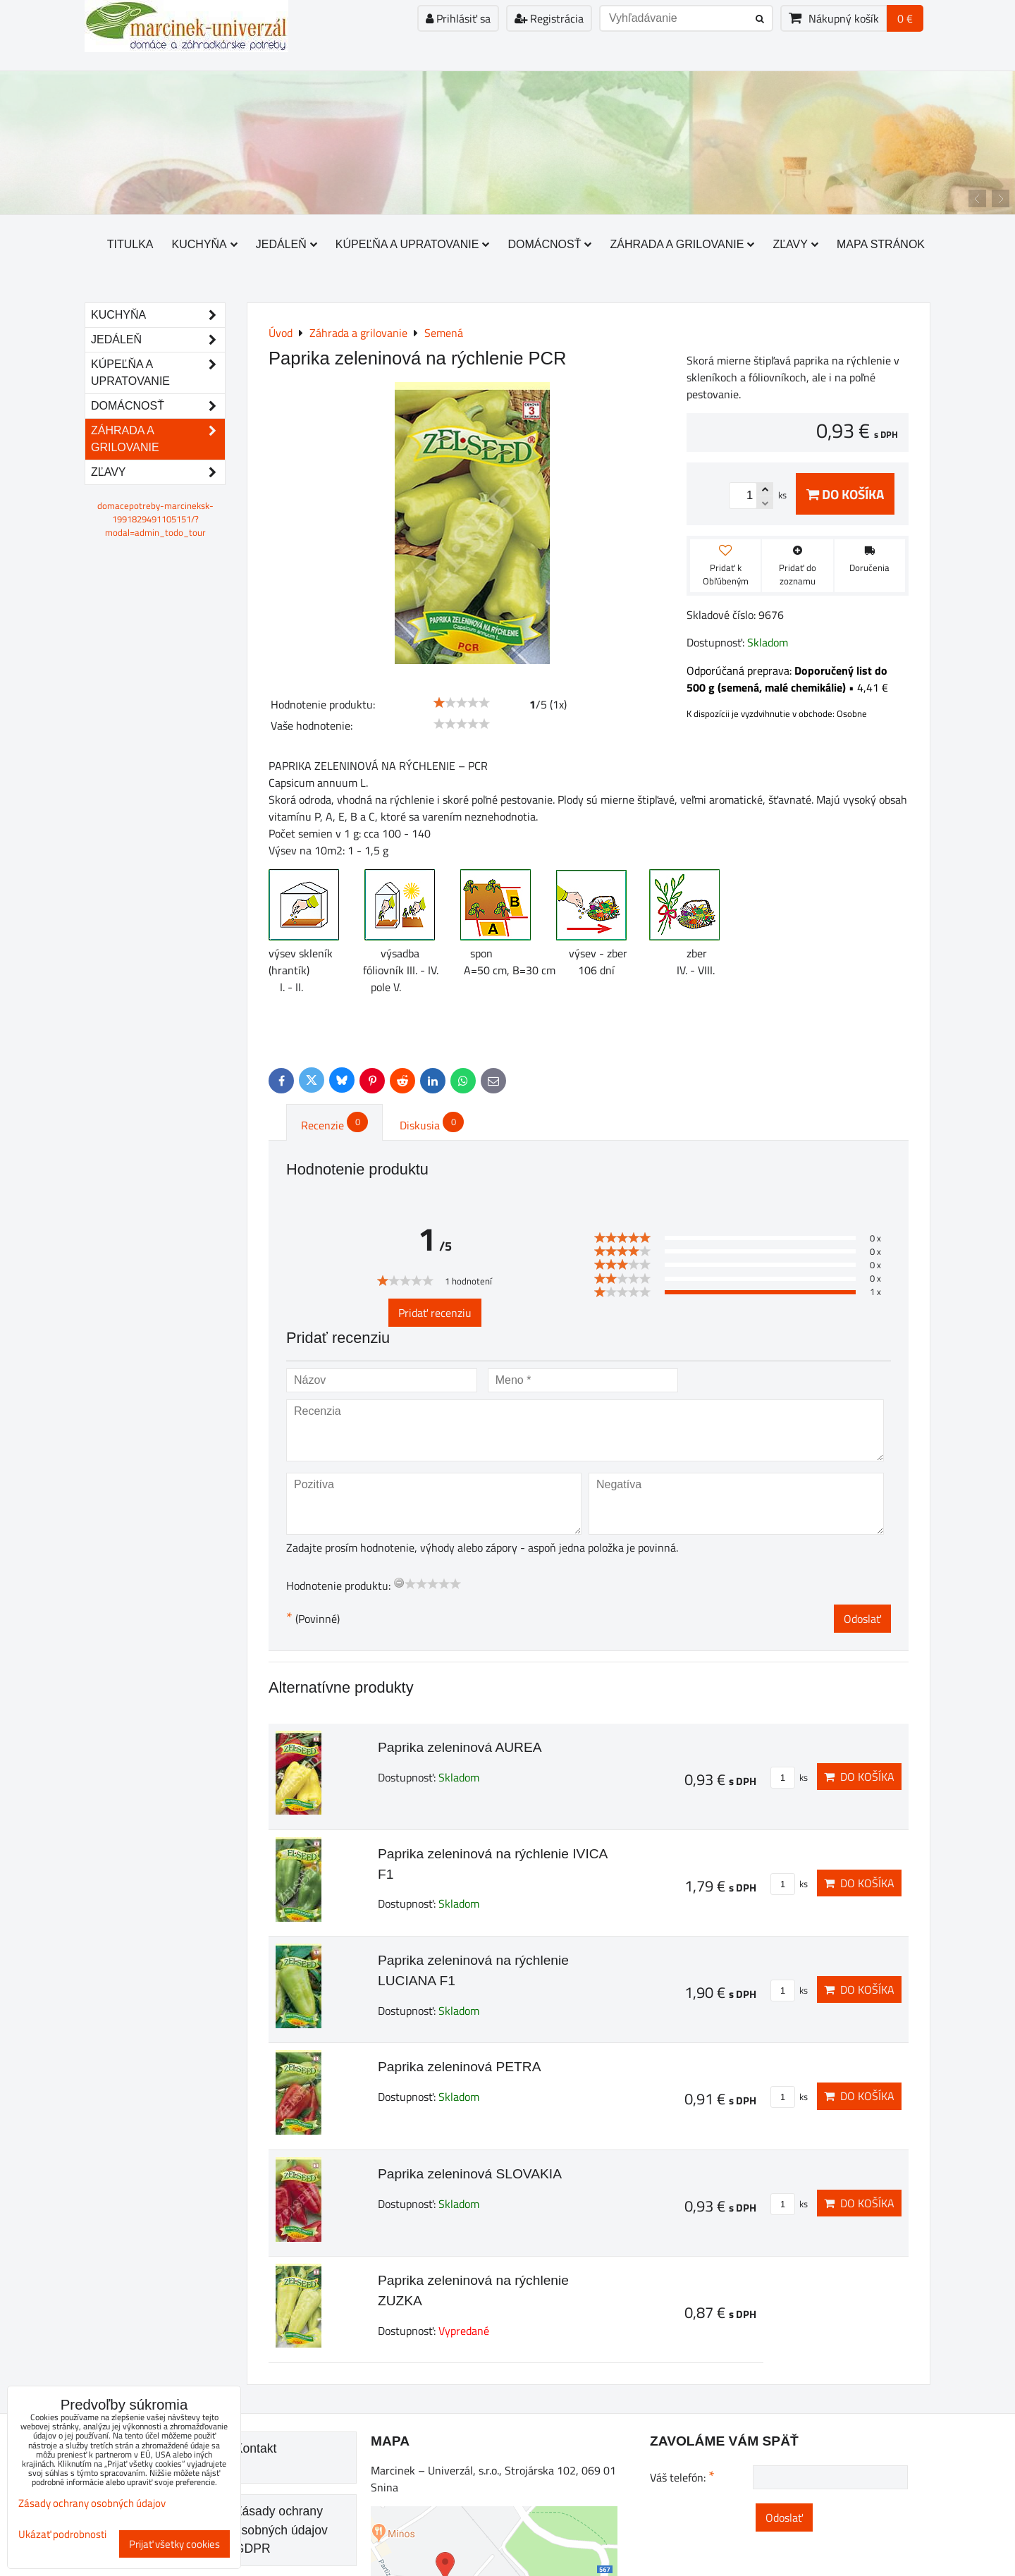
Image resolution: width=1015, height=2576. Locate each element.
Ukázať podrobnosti (62, 2535)
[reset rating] (399, 1582)
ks (789, 1777)
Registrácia (549, 18)
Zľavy (795, 244)
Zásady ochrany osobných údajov (92, 2503)
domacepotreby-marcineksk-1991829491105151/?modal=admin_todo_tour (155, 518)
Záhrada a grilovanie (682, 244)
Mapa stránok (881, 244)
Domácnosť (549, 244)
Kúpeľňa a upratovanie (413, 244)
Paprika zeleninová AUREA (460, 1747)
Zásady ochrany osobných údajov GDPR (281, 2530)
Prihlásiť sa (458, 18)
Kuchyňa (205, 244)
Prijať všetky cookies (174, 2544)
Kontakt (256, 2448)
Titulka (130, 244)
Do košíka (845, 494)
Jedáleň (286, 244)
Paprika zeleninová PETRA (459, 2066)
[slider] (461, 703)
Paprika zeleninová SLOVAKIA (470, 2173)
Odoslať (862, 1618)
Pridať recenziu (435, 1312)
